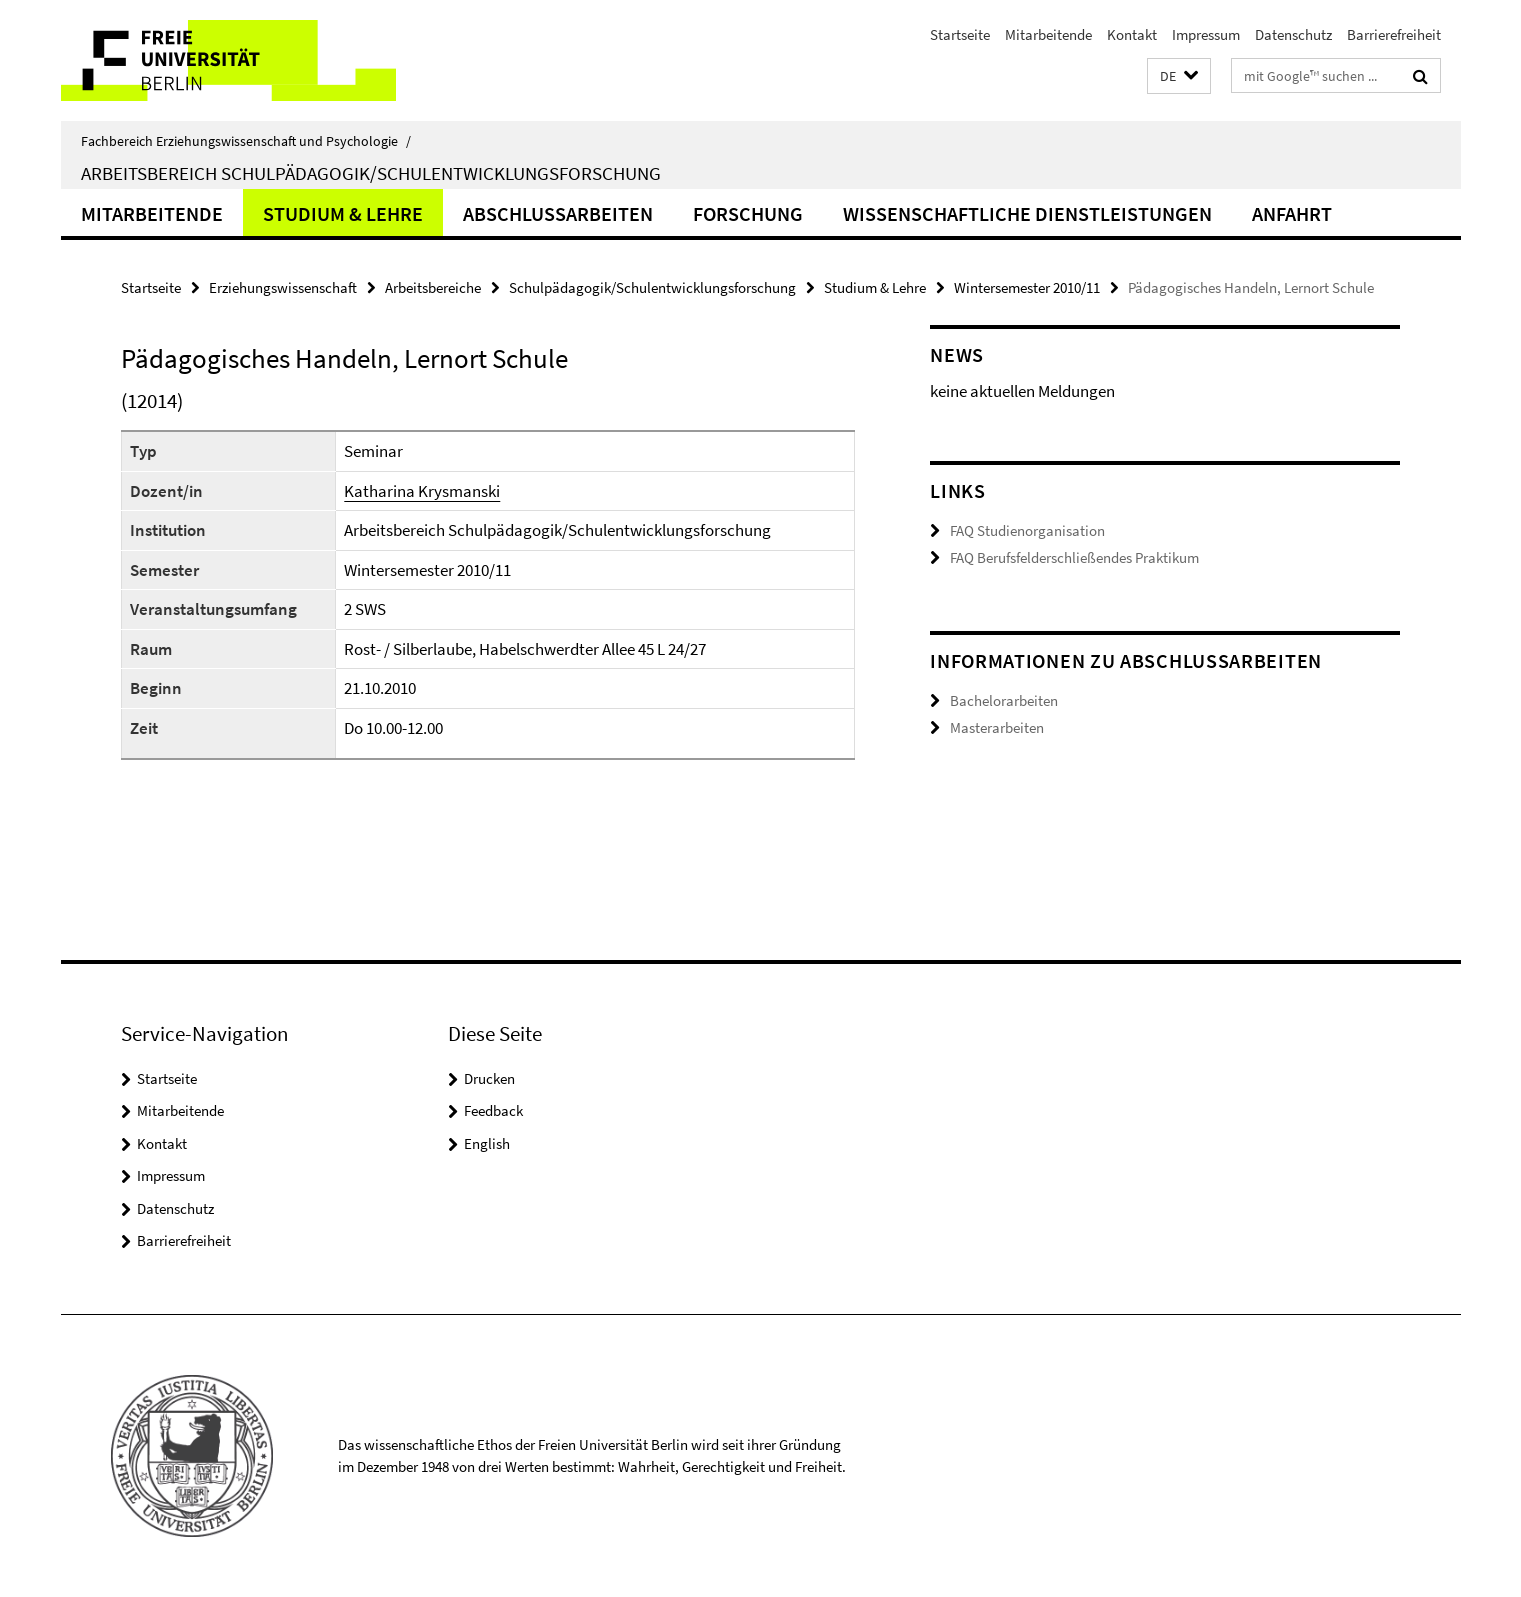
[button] (1179, 76)
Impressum (1206, 34)
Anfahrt (1292, 213)
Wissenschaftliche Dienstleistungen (1027, 213)
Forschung (748, 213)
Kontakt (1132, 34)
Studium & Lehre (343, 213)
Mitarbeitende (1048, 34)
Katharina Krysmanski (422, 491)
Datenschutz (1293, 34)
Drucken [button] (489, 1078)
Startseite (960, 34)
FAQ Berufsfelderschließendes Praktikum (1074, 557)
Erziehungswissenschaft (283, 287)
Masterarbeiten (997, 727)
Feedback (493, 1110)
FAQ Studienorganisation (1027, 530)
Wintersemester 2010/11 (1027, 287)
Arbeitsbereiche (433, 287)
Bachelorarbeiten (1004, 700)
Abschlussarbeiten (558, 213)
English (487, 1143)
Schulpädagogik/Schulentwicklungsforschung (652, 287)
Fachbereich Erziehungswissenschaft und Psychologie (246, 141)
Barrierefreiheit (1394, 34)
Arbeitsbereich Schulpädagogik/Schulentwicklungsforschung (371, 173)
